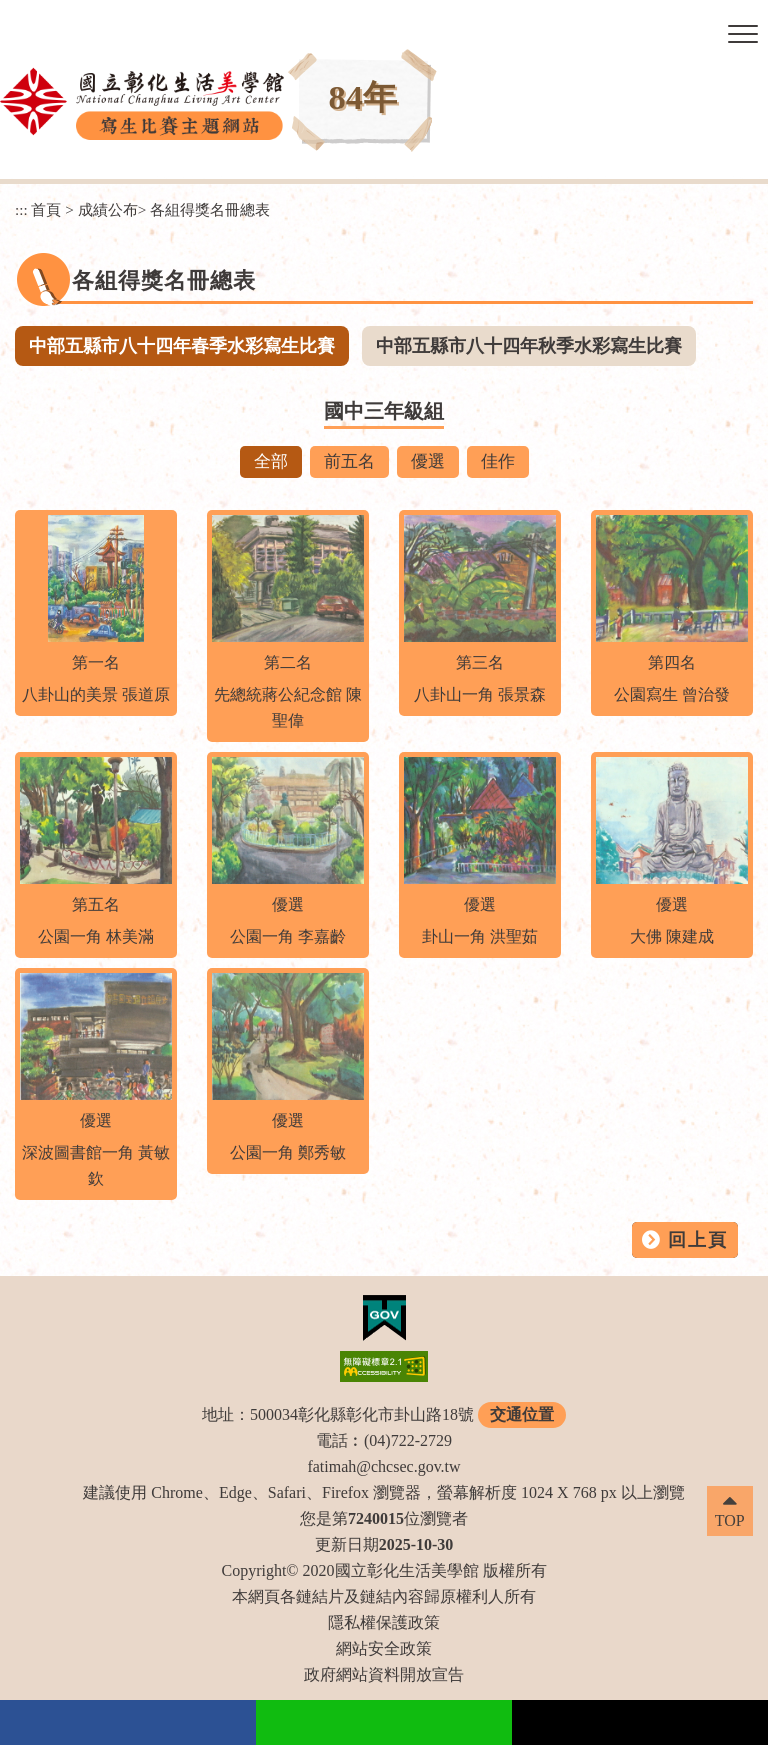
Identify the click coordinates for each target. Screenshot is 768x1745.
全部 (271, 461)
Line (384, 1722)
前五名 (349, 461)
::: (21, 209)
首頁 (46, 209)
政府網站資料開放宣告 (384, 1674)
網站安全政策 (384, 1648)
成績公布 (108, 209)
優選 (428, 461)
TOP (730, 1520)
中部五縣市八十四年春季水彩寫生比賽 (182, 346)
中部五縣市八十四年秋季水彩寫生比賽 (529, 346)
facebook (128, 1722)
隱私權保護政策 (384, 1622)
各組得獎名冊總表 (210, 209)
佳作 (498, 461)
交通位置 (522, 1414)
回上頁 (698, 1240)
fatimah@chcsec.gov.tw (383, 1466)
